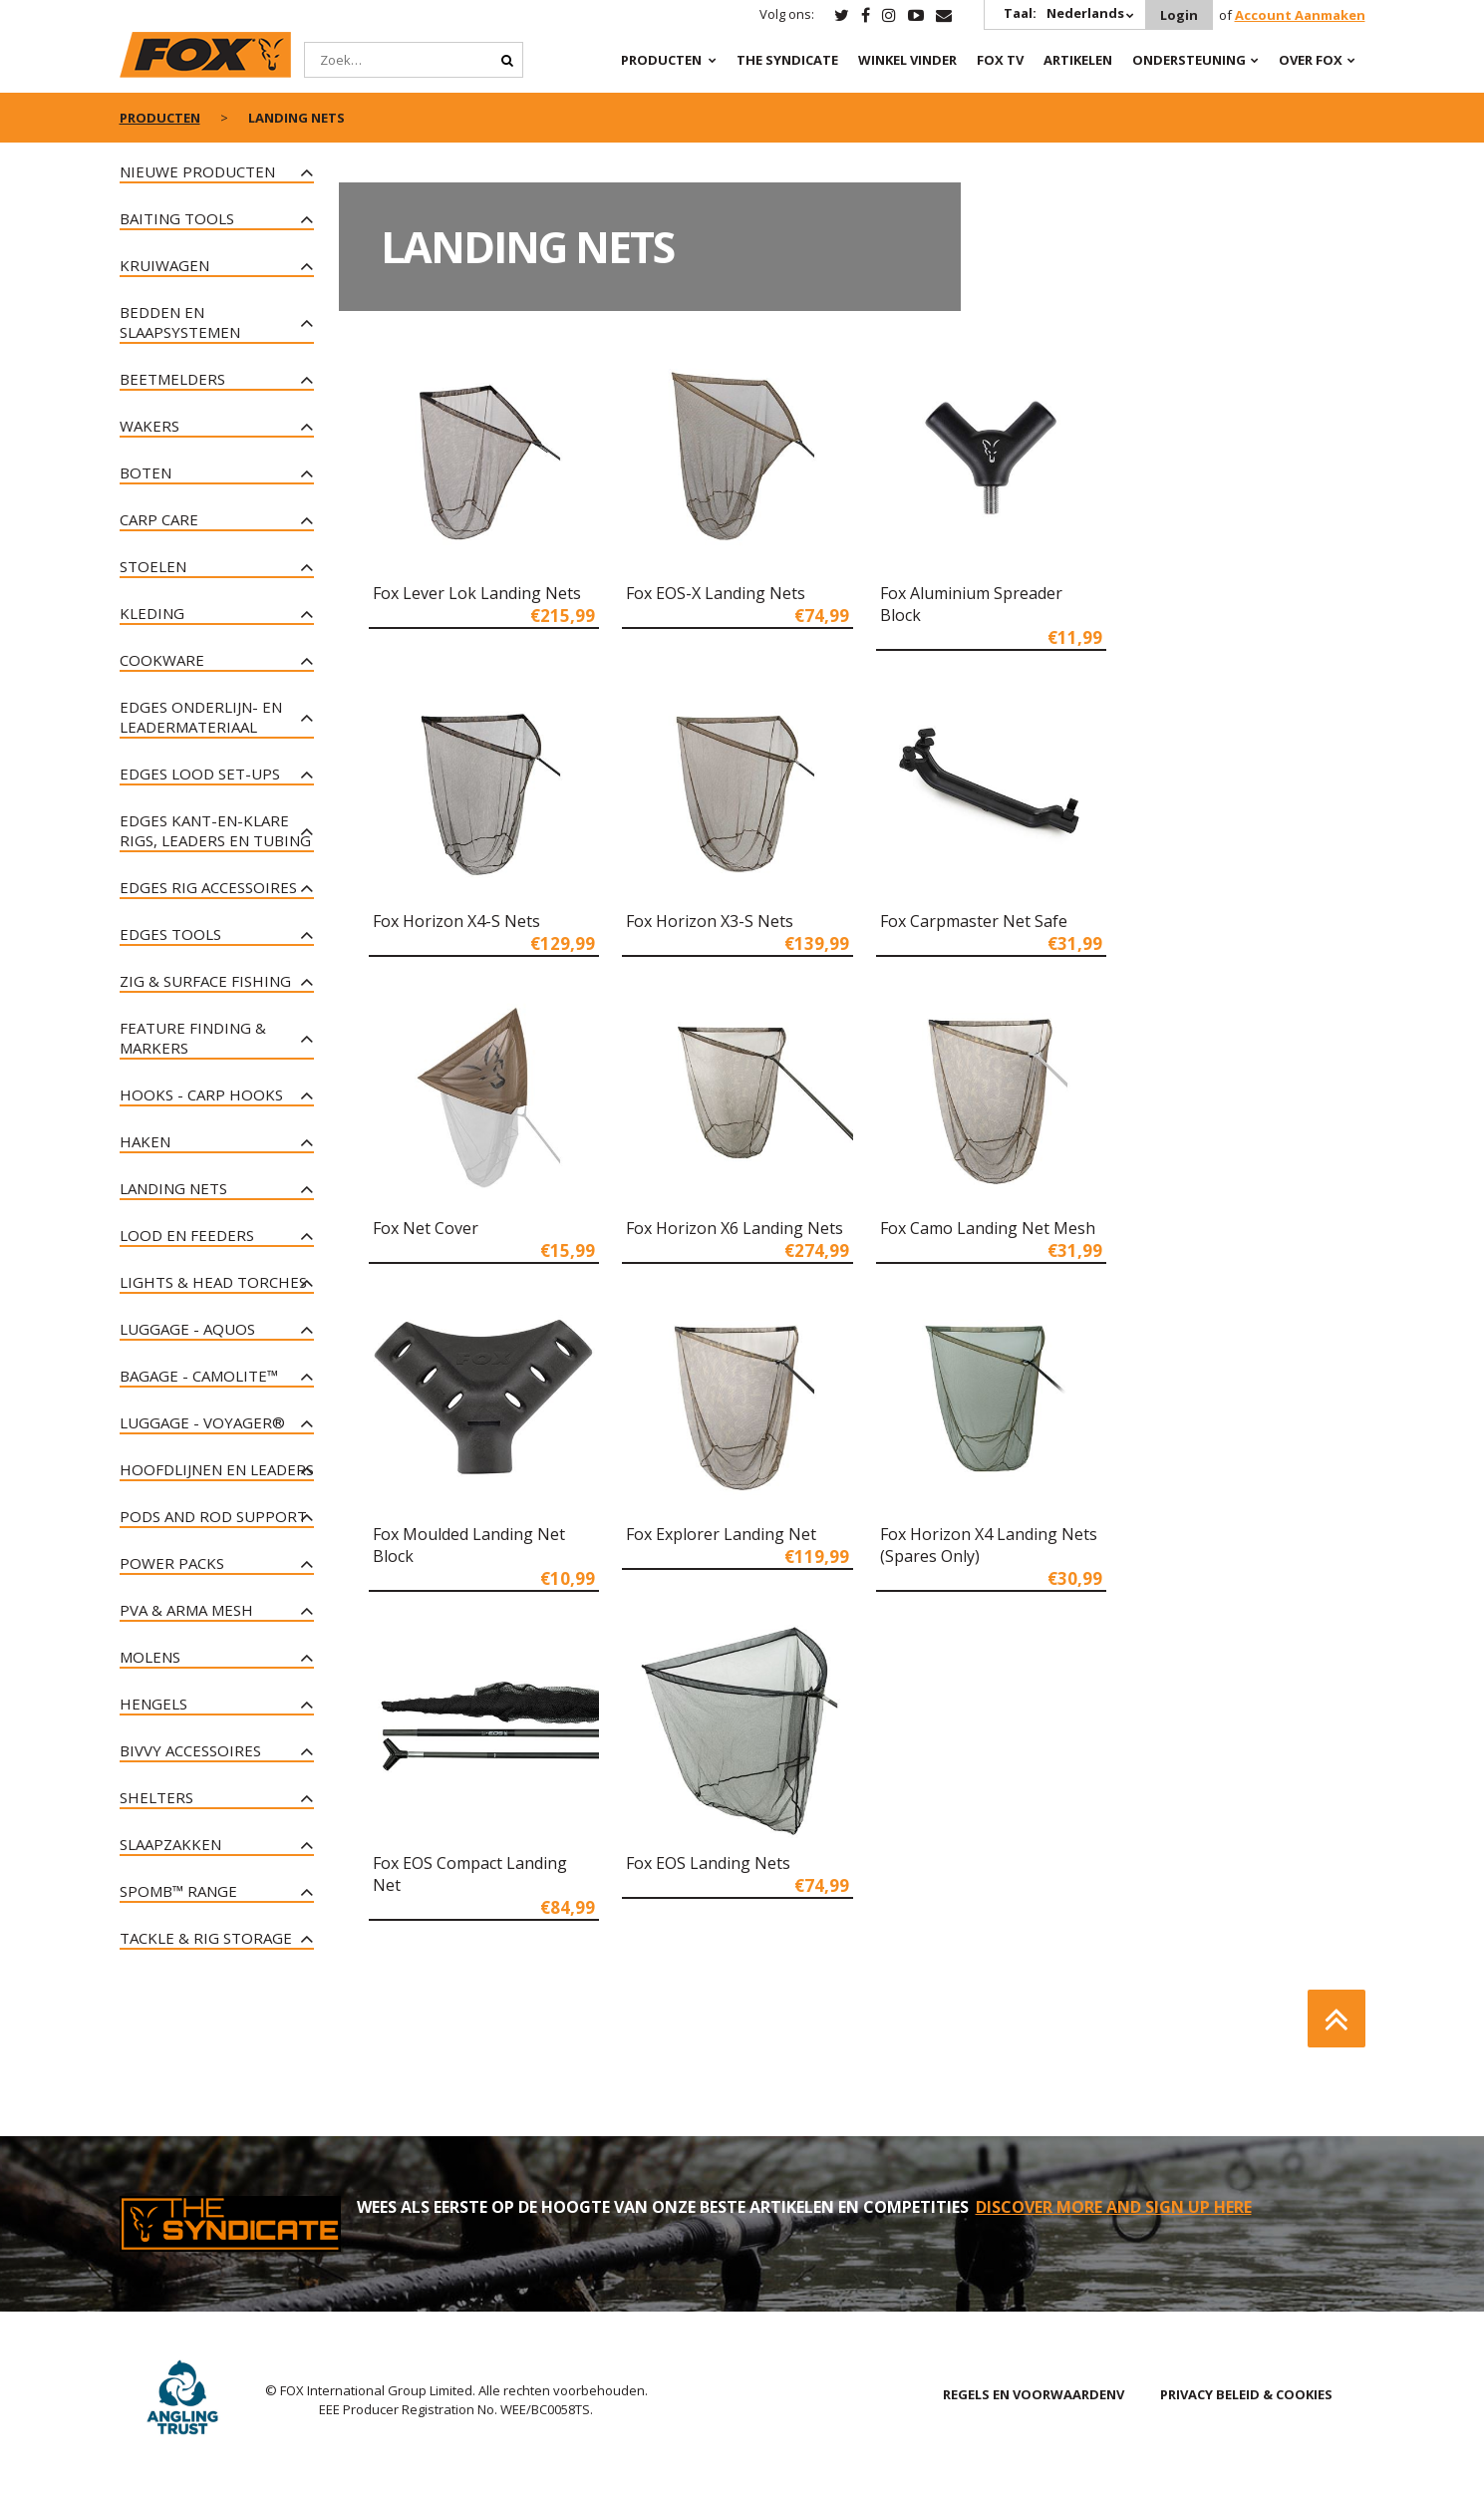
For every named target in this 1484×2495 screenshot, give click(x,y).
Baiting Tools (177, 218)
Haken (145, 1141)
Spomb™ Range (178, 1891)
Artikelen (1077, 60)
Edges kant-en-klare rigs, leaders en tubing (215, 830)
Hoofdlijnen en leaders (217, 1469)
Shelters (156, 1797)
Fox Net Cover (425, 1228)
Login (1179, 15)
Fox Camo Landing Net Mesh (987, 1228)
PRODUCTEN (661, 60)
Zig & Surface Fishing (205, 981)
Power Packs (172, 1563)
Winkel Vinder (907, 60)
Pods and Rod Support (213, 1516)
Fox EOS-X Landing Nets (715, 593)
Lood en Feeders (187, 1235)
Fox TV (1000, 60)
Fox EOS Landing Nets (708, 1863)
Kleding (152, 613)
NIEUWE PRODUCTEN (197, 171)
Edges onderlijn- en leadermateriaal (201, 717)
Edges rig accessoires (208, 887)
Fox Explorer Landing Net (721, 1534)
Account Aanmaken (1300, 15)
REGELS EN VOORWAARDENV (1033, 2394)
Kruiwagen (164, 265)
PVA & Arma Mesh (186, 1610)
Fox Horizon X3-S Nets (709, 921)
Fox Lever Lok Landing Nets (477, 593)
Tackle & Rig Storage (206, 1938)
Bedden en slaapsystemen (180, 322)
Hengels (153, 1704)
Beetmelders (172, 379)
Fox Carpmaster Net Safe (973, 921)
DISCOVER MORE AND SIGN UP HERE (1114, 2207)
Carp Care (159, 519)
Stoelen (153, 566)
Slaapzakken (170, 1844)
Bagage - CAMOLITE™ (199, 1376)
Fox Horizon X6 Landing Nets (734, 1228)
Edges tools (170, 934)
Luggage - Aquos (187, 1329)
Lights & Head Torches (213, 1282)
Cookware (162, 660)
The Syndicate (787, 60)
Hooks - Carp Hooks (201, 1094)
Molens (150, 1657)
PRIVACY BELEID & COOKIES (1246, 2394)
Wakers (149, 426)
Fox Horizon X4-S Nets (456, 921)
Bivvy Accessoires (190, 1750)
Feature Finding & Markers (193, 1038)
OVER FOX (1310, 60)
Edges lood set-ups (200, 773)
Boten (145, 472)
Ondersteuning (1189, 60)
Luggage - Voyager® (202, 1422)
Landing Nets (173, 1188)
